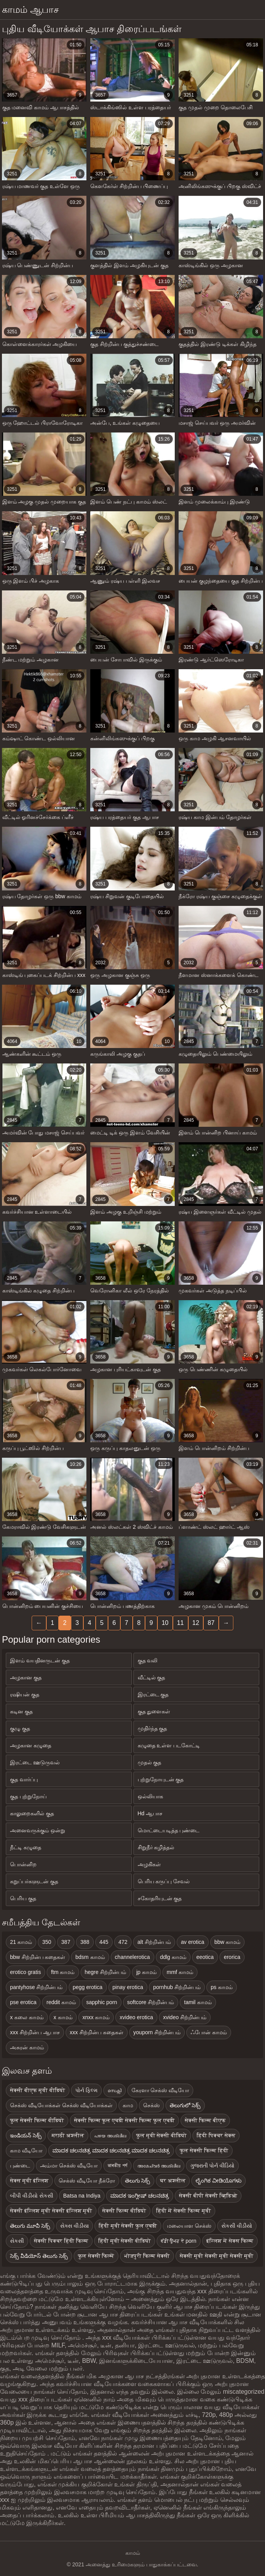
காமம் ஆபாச (30, 9)
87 (211, 1623)
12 (195, 1623)
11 (180, 1623)
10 (165, 1623)
